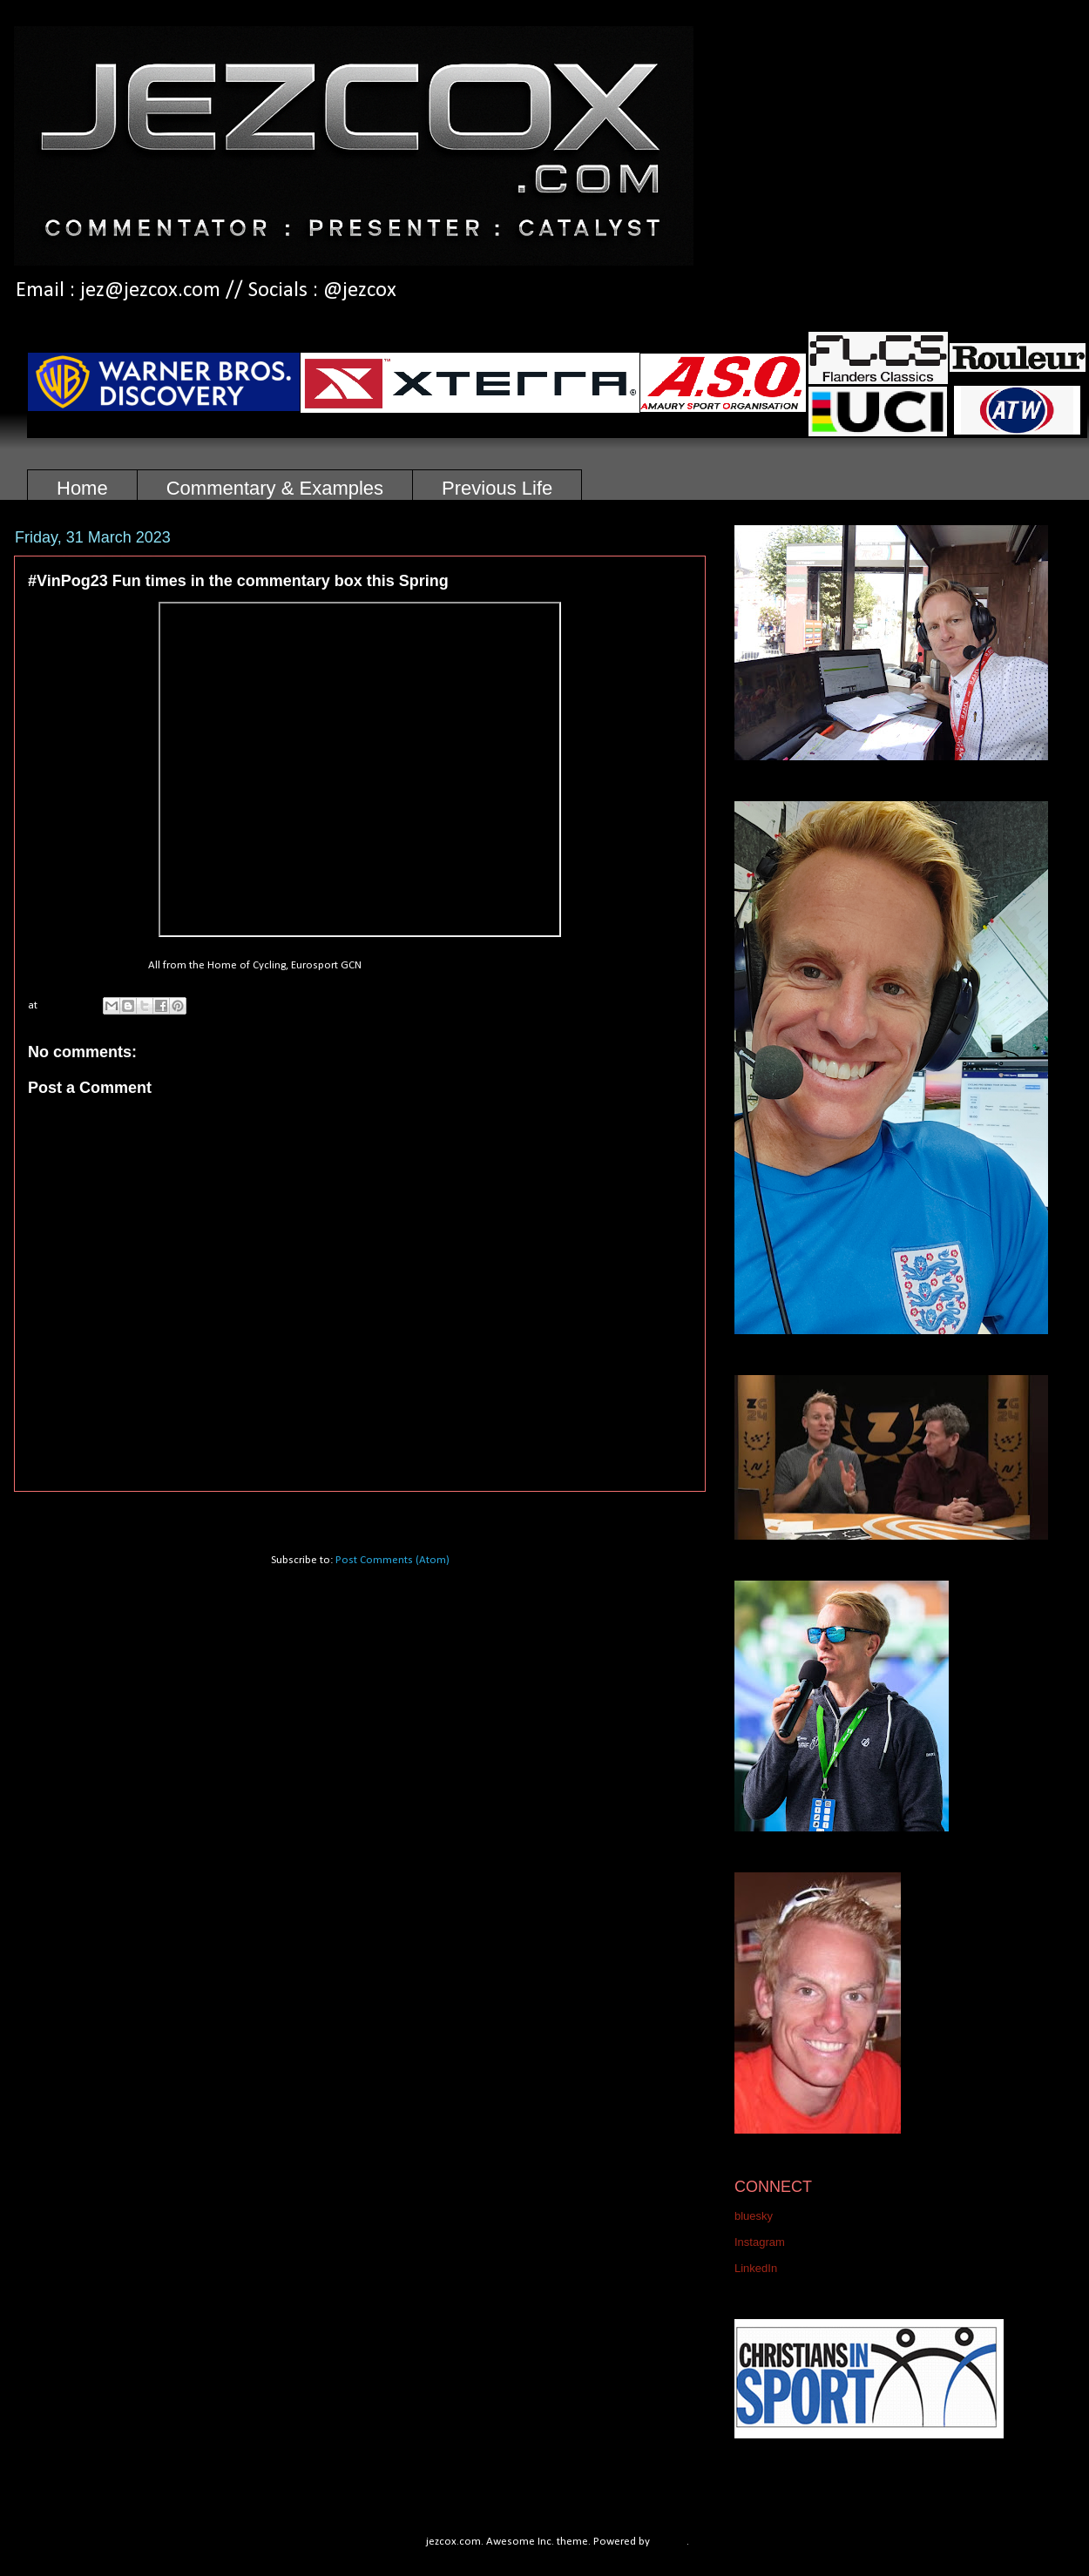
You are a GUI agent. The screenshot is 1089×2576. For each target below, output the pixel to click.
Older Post (662, 1514)
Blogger (670, 2541)
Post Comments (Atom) (392, 1560)
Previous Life (497, 488)
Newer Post (61, 1514)
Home (82, 488)
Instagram (759, 2242)
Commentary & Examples (274, 488)
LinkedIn (755, 2268)
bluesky (753, 2215)
